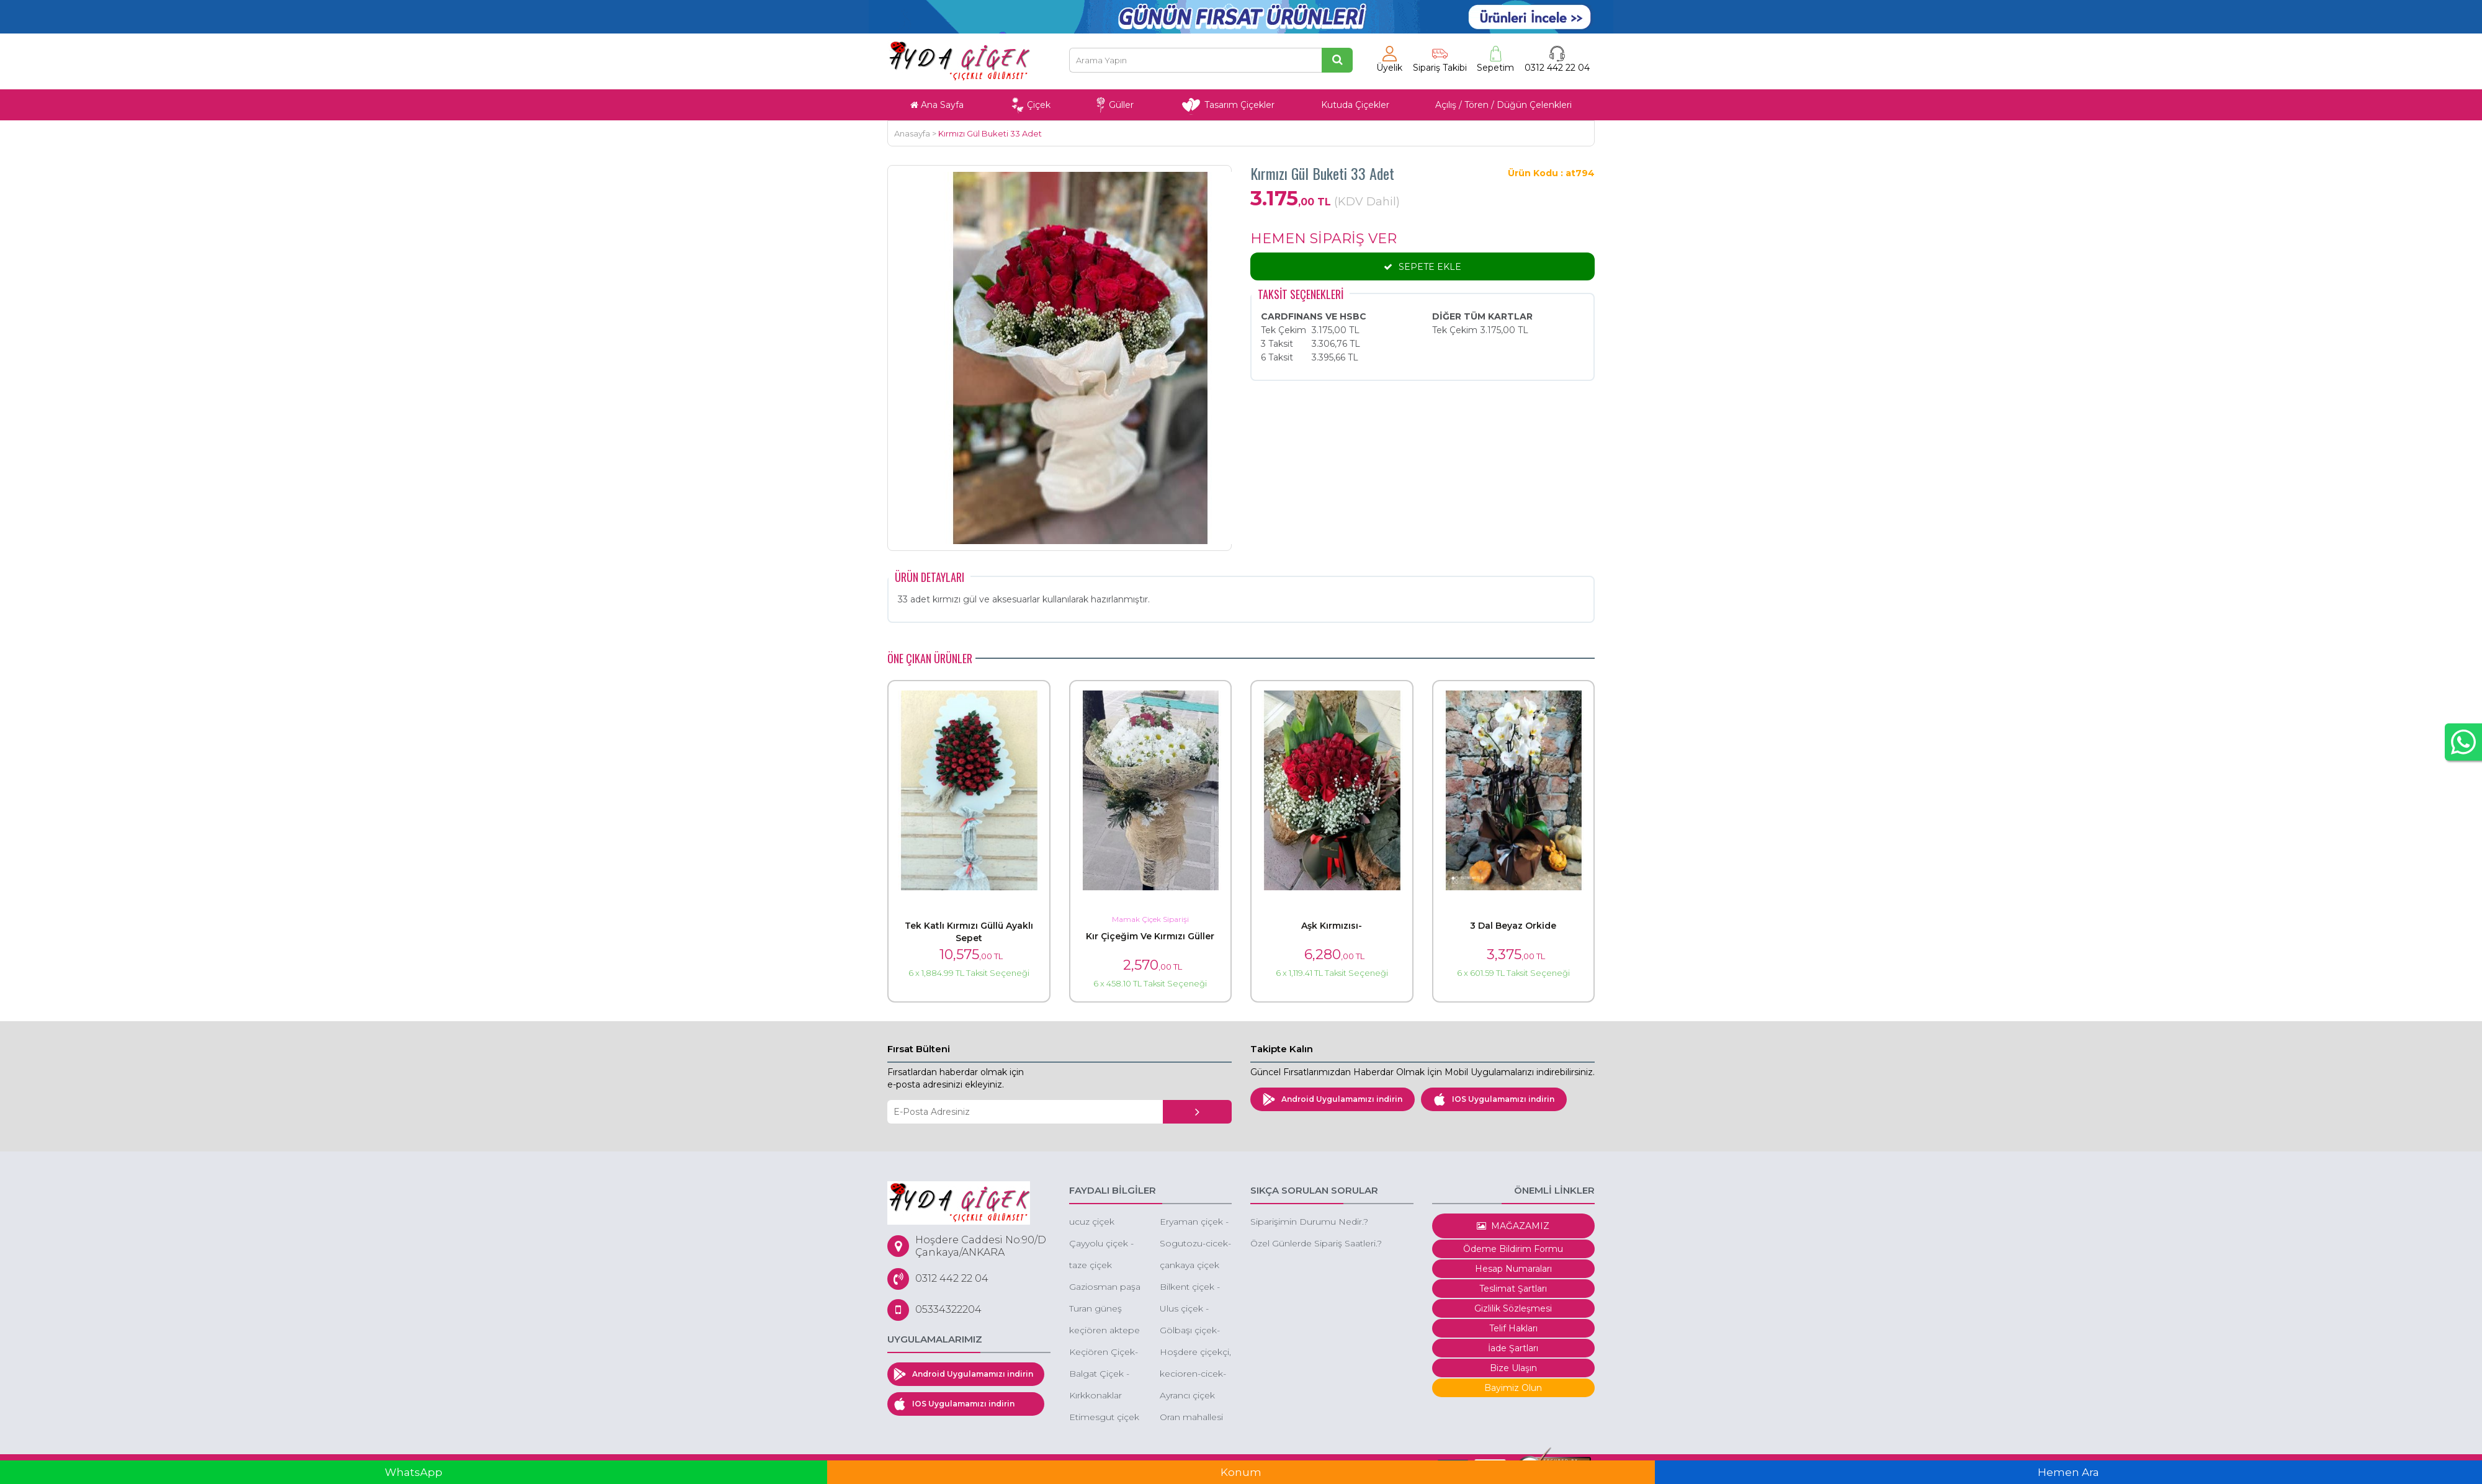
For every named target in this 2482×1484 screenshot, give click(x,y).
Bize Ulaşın (1513, 1368)
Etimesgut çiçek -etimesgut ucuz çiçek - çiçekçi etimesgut (1104, 1417)
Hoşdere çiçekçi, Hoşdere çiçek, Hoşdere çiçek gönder (1195, 1352)
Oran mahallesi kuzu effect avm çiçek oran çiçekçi (1194, 1417)
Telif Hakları (1513, 1328)
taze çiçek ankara (1090, 1265)
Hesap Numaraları (1513, 1268)
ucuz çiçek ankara (1091, 1222)
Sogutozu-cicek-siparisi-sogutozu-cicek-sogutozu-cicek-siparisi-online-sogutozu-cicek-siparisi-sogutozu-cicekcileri (1195, 1244)
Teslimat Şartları (1513, 1288)
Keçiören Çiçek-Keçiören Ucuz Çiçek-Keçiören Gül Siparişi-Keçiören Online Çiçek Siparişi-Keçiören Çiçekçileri (1104, 1352)
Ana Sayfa (937, 104)
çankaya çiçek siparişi (1189, 1265)
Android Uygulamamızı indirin (1332, 1099)
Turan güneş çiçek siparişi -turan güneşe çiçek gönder (1098, 1309)
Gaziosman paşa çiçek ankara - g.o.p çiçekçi (1104, 1287)
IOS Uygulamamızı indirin (1493, 1099)
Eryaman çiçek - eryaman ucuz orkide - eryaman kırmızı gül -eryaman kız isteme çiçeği (1195, 1222)
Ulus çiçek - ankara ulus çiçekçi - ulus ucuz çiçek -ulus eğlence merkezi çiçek (1194, 1309)
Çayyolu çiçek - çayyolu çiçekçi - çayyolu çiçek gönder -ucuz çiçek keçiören (1104, 1244)
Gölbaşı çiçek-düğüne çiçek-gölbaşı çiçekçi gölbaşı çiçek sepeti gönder (1191, 1331)
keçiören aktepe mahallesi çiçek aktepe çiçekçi (1104, 1331)
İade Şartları (1513, 1348)
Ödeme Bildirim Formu (1513, 1248)
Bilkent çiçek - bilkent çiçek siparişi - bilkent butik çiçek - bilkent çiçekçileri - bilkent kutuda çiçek (1192, 1287)
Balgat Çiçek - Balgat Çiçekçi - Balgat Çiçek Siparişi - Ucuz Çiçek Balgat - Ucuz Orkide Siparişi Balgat (1102, 1374)
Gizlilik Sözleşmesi (1513, 1308)
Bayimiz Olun (1513, 1387)
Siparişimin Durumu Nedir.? (1309, 1221)
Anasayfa (912, 133)
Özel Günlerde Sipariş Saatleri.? (1316, 1243)
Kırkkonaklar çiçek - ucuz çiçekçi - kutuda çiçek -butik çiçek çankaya (1102, 1396)
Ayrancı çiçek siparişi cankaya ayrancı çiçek (1192, 1396)
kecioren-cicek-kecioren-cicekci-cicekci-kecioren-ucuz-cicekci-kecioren (1195, 1374)
